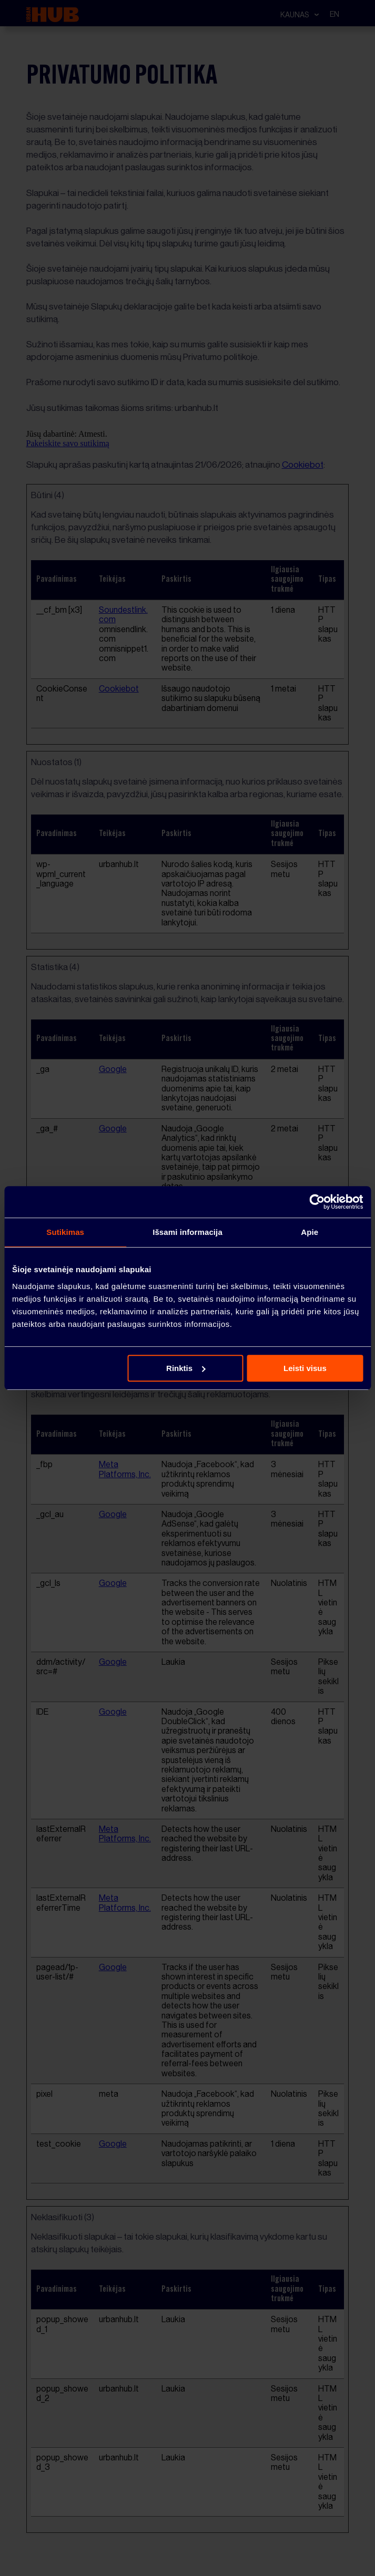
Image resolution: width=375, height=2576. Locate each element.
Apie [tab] (309, 1232)
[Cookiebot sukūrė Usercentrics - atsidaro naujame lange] (317, 1202)
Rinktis (185, 1368)
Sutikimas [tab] (65, 1232)
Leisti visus (305, 1368)
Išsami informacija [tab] (187, 1232)
